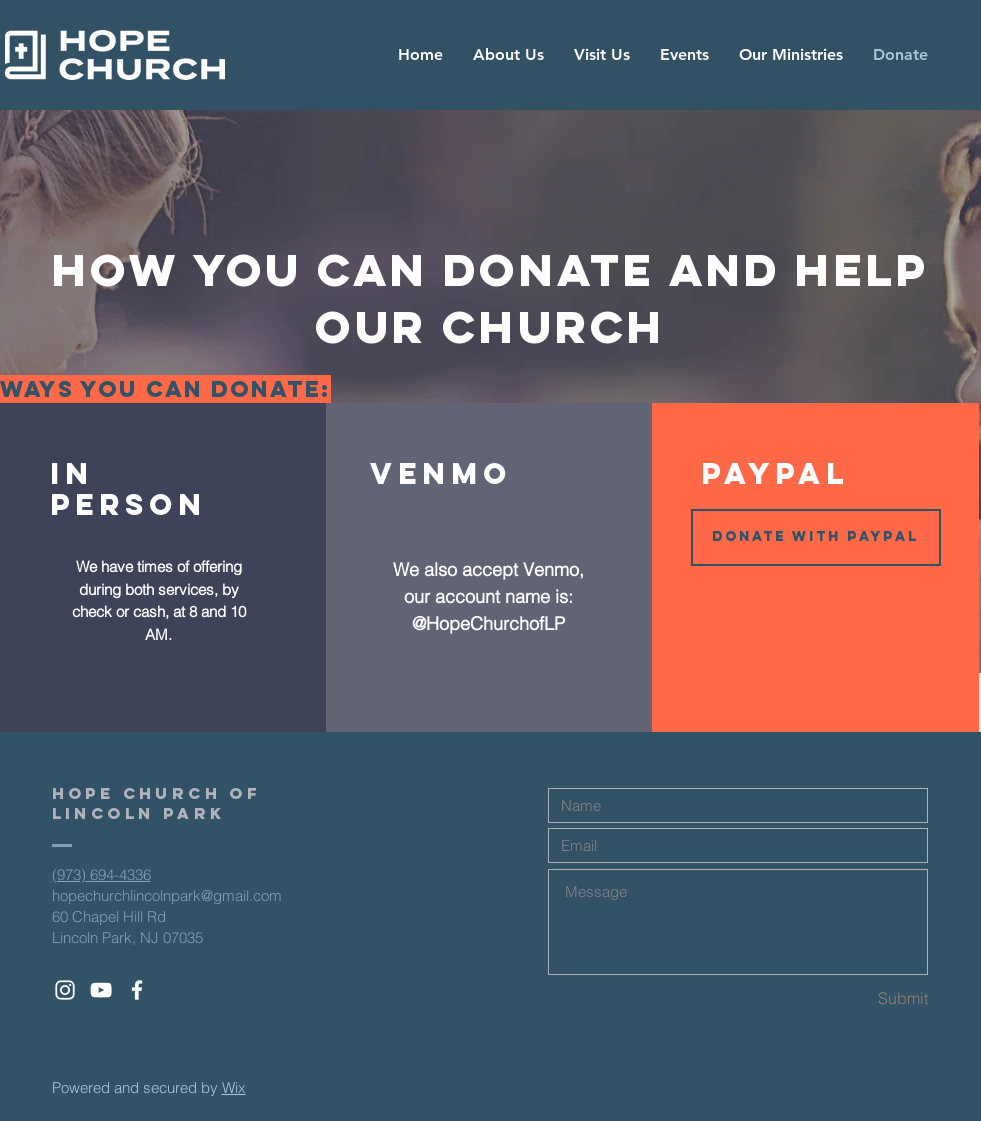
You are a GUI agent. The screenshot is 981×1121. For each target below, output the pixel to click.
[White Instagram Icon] (65, 990)
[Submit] (857, 998)
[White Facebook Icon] (137, 990)
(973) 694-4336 (101, 874)
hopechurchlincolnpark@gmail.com (167, 895)
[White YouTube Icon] (101, 990)
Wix (234, 1087)
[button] (816, 537)
